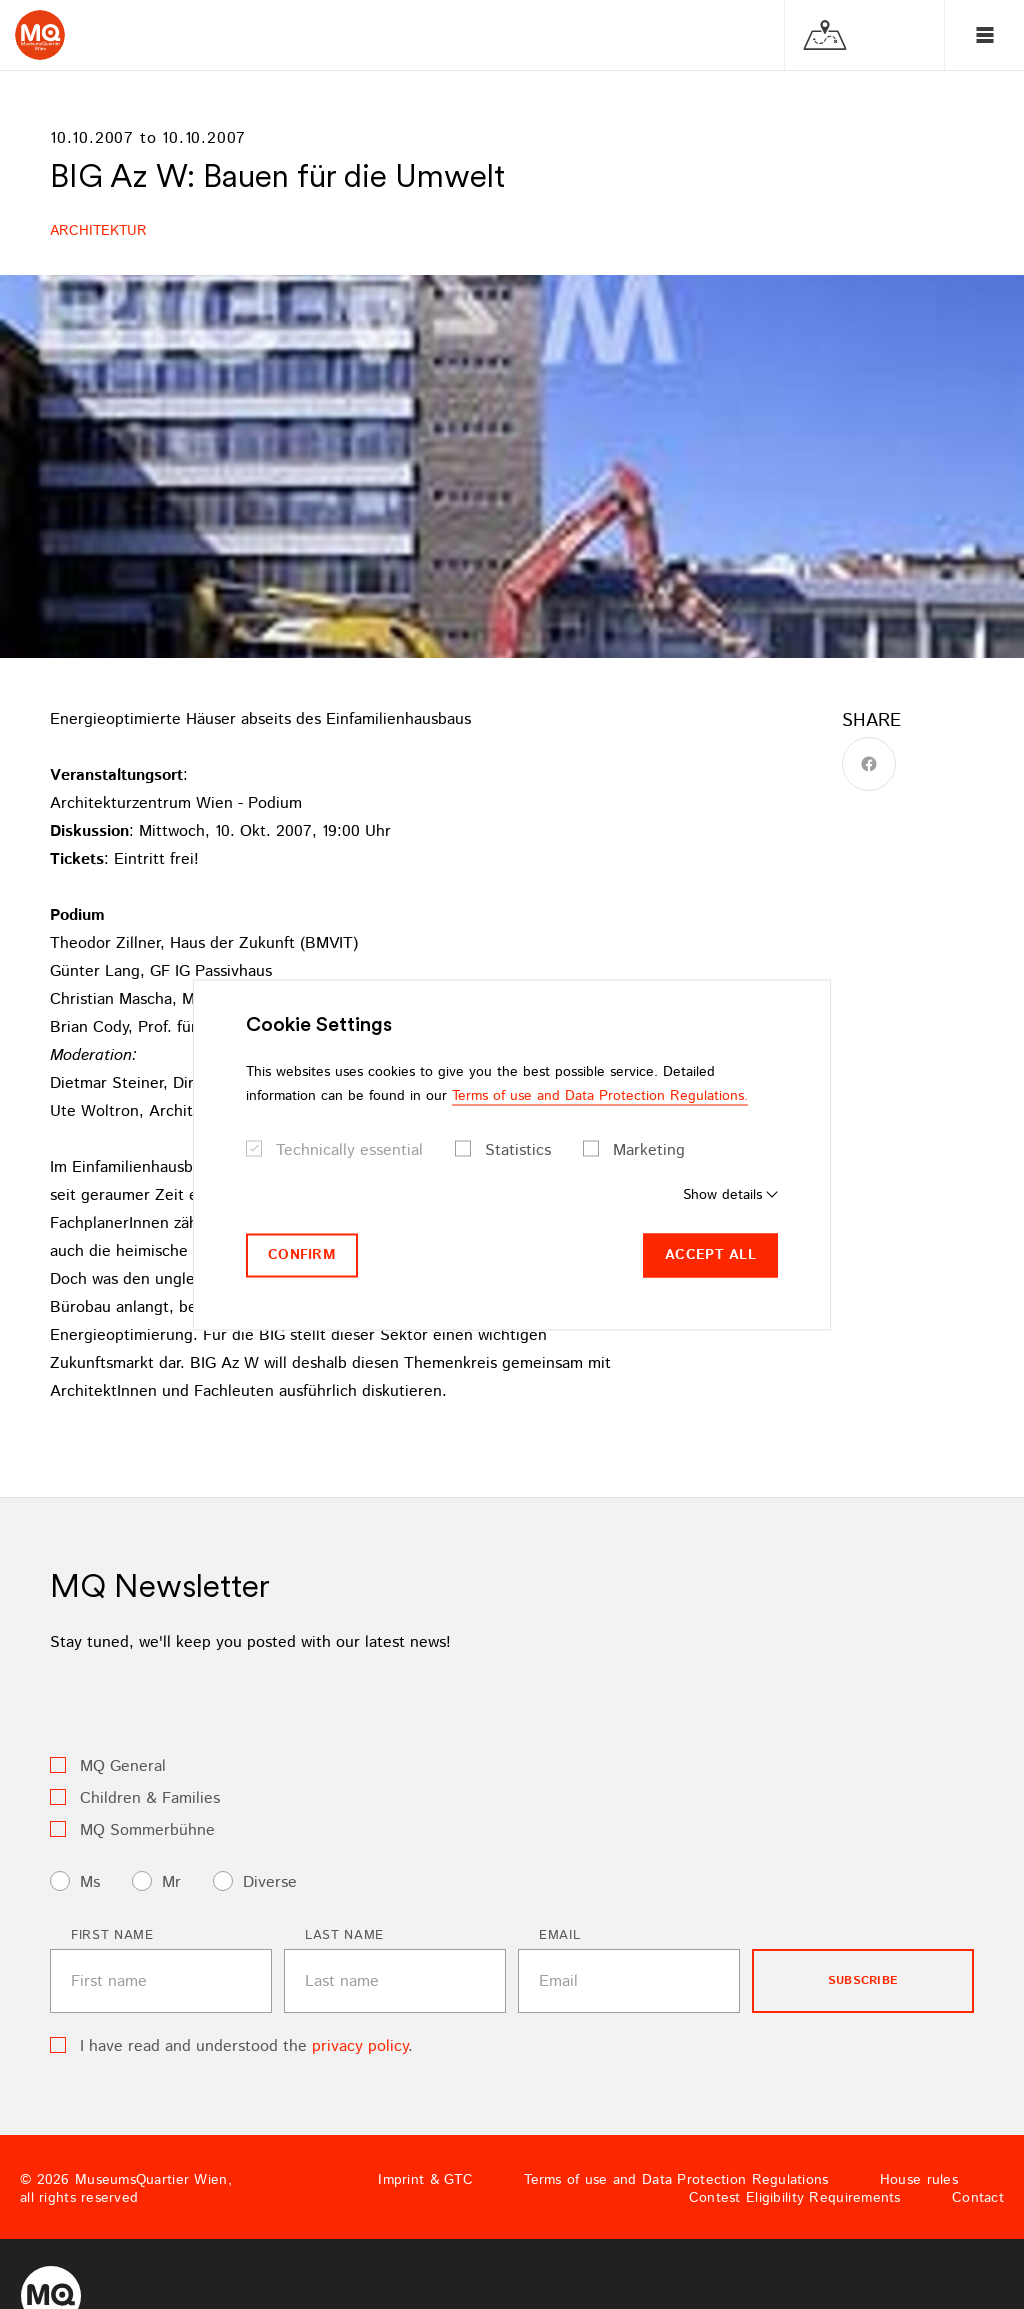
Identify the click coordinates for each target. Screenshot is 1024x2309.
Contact (978, 2198)
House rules (919, 2180)
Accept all (710, 1255)
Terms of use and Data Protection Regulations (676, 2180)
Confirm (302, 1255)
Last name (344, 1935)
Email (559, 1935)
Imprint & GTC (425, 2180)
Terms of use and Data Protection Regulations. (600, 1096)
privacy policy (360, 2046)
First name (112, 1935)
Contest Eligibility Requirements (795, 2198)
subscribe (863, 1980)
